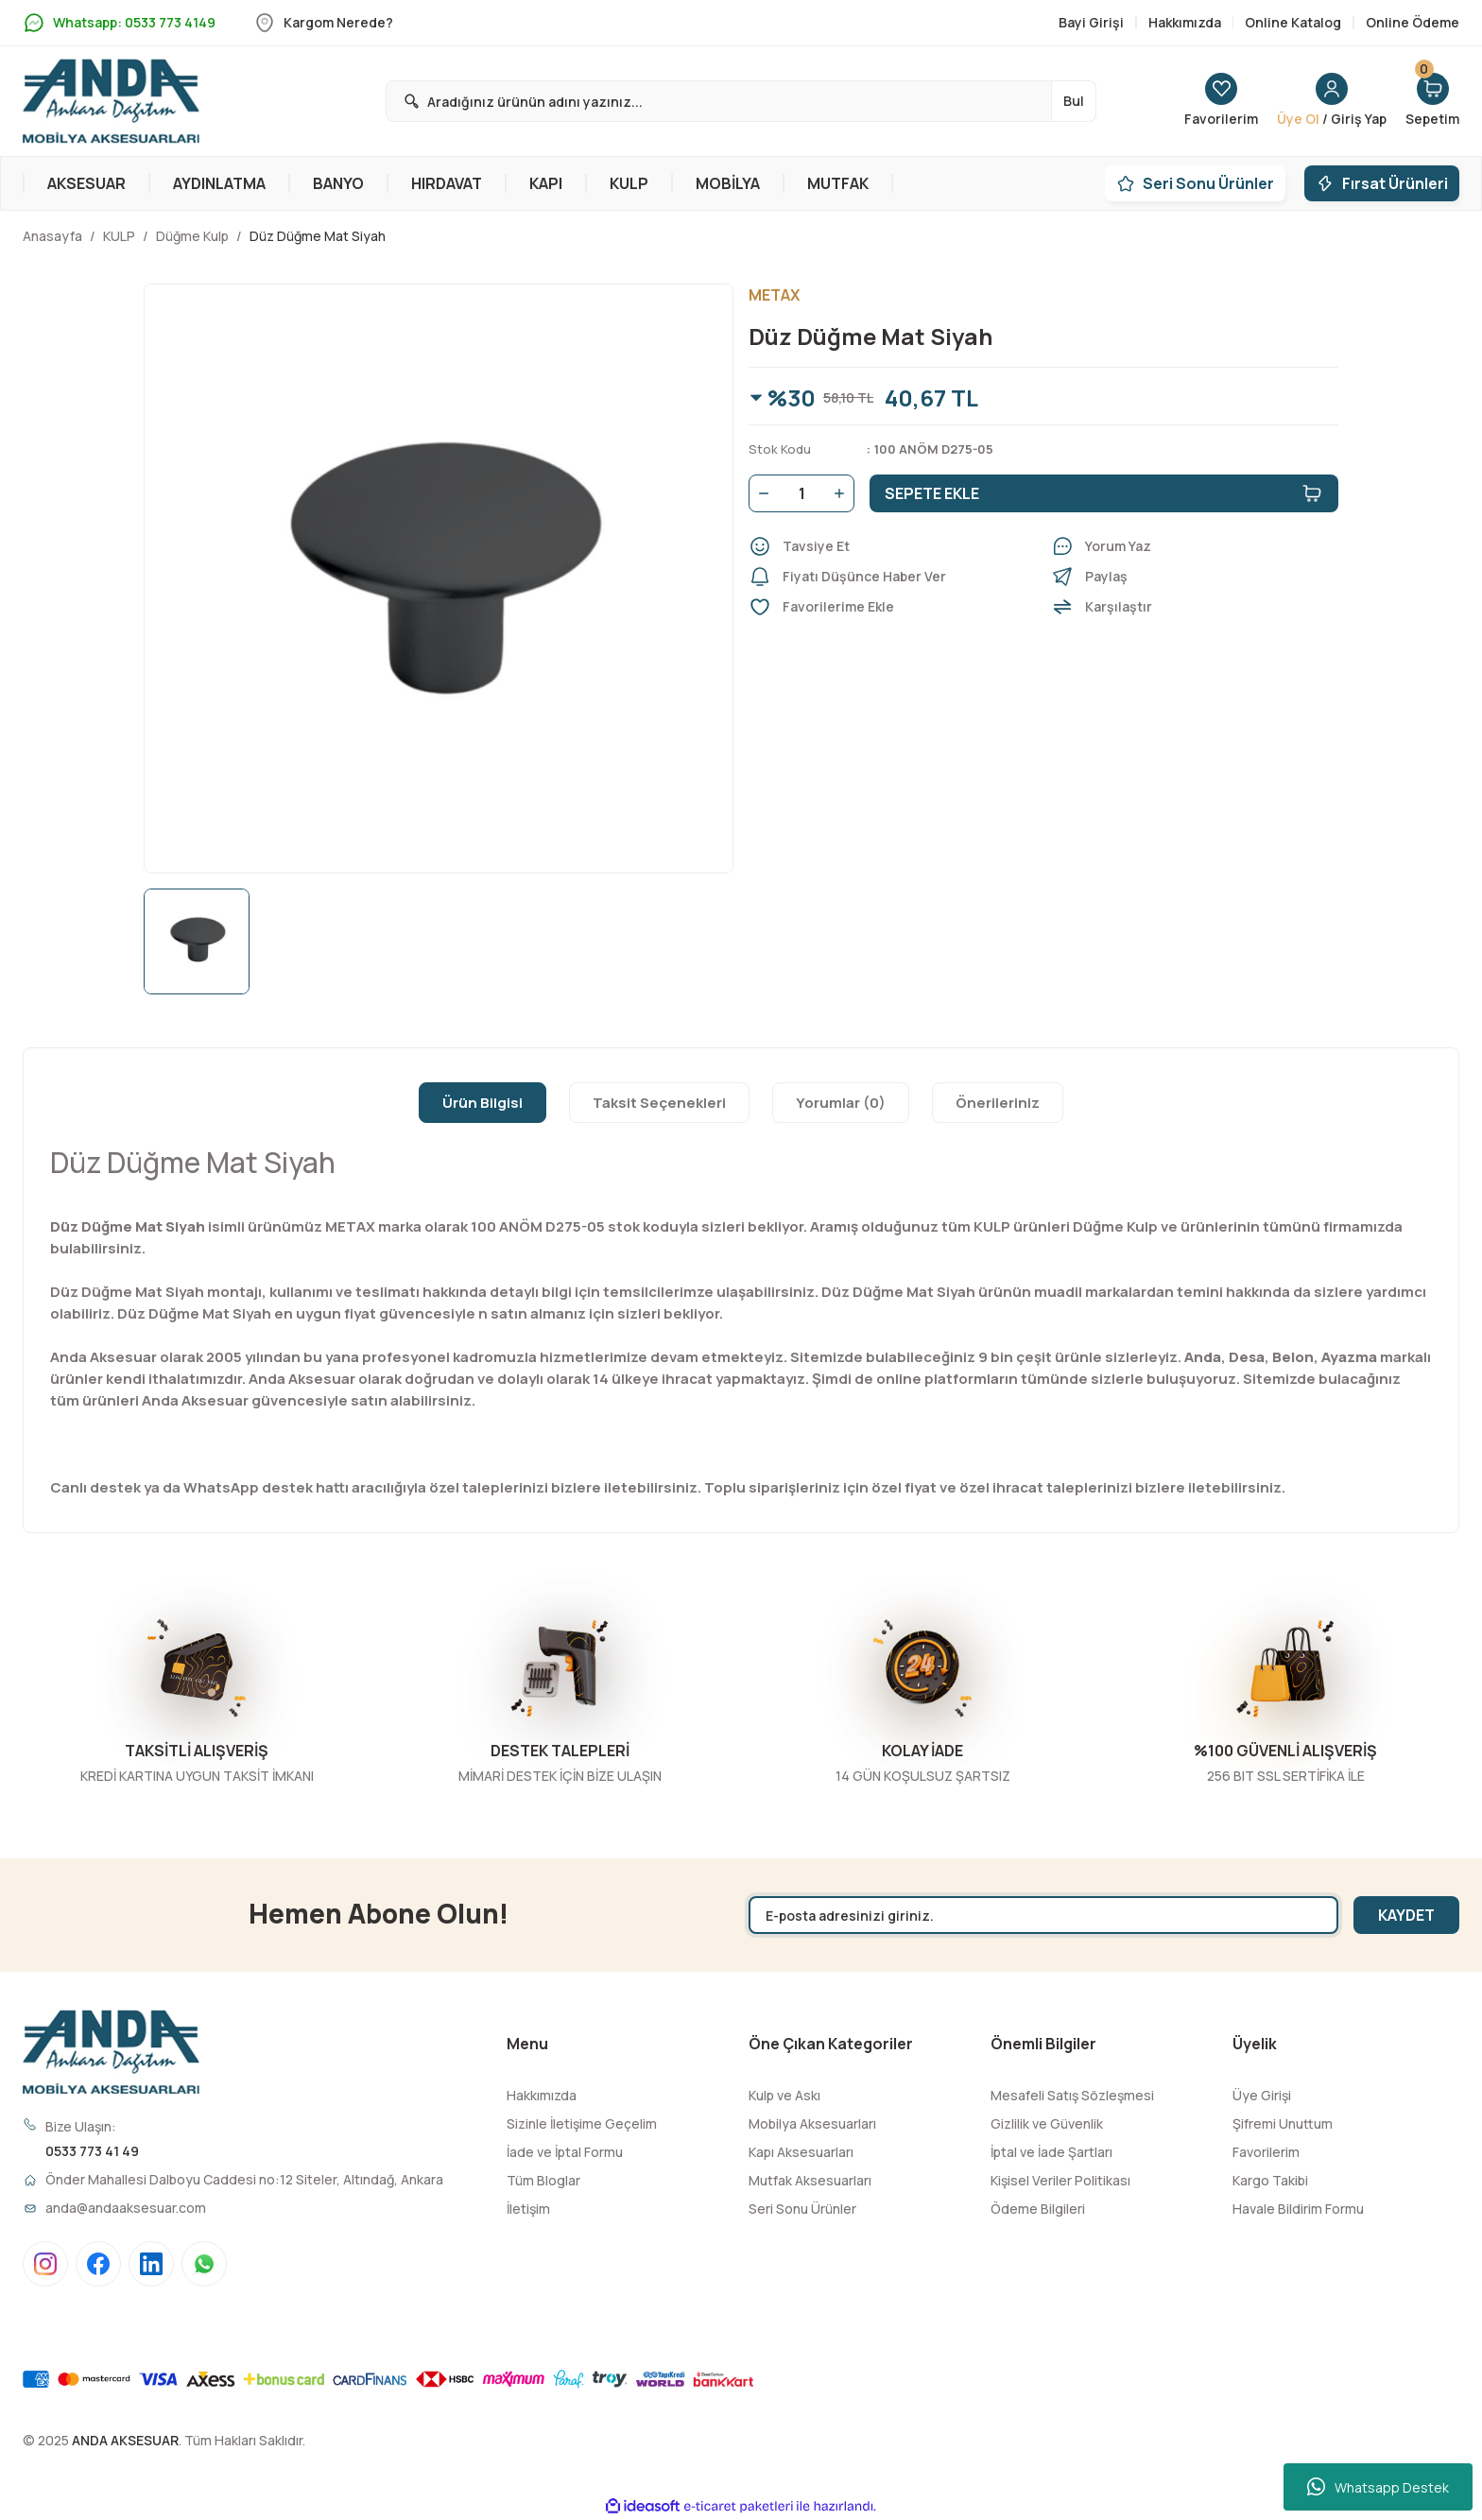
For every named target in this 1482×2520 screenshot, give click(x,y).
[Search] (741, 101)
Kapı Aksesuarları (801, 2152)
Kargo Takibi (1270, 2180)
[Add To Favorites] (892, 606)
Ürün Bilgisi (482, 1103)
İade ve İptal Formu (565, 2152)
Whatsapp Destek (1378, 2487)
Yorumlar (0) (841, 1103)
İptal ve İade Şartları (1051, 2152)
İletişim (528, 2209)
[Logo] (111, 101)
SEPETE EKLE (1104, 493)
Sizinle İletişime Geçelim (582, 2123)
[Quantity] (801, 493)
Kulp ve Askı (784, 2095)
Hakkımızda (542, 2095)
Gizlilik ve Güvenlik (1047, 2123)
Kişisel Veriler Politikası (1060, 2180)
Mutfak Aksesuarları (810, 2180)
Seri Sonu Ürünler (802, 2209)
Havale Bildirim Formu (1298, 2209)
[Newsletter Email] (1043, 1915)
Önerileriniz (998, 1103)
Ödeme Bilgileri (1038, 2209)
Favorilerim (1266, 2152)
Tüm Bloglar (543, 2180)
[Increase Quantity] (843, 493)
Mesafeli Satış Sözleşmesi (1072, 2095)
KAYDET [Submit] (1406, 1915)
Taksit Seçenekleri (659, 1103)
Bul (1073, 101)
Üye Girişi (1261, 2095)
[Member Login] (1332, 101)
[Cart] (1432, 101)
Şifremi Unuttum (1282, 2123)
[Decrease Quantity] (760, 493)
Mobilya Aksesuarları (812, 2123)
